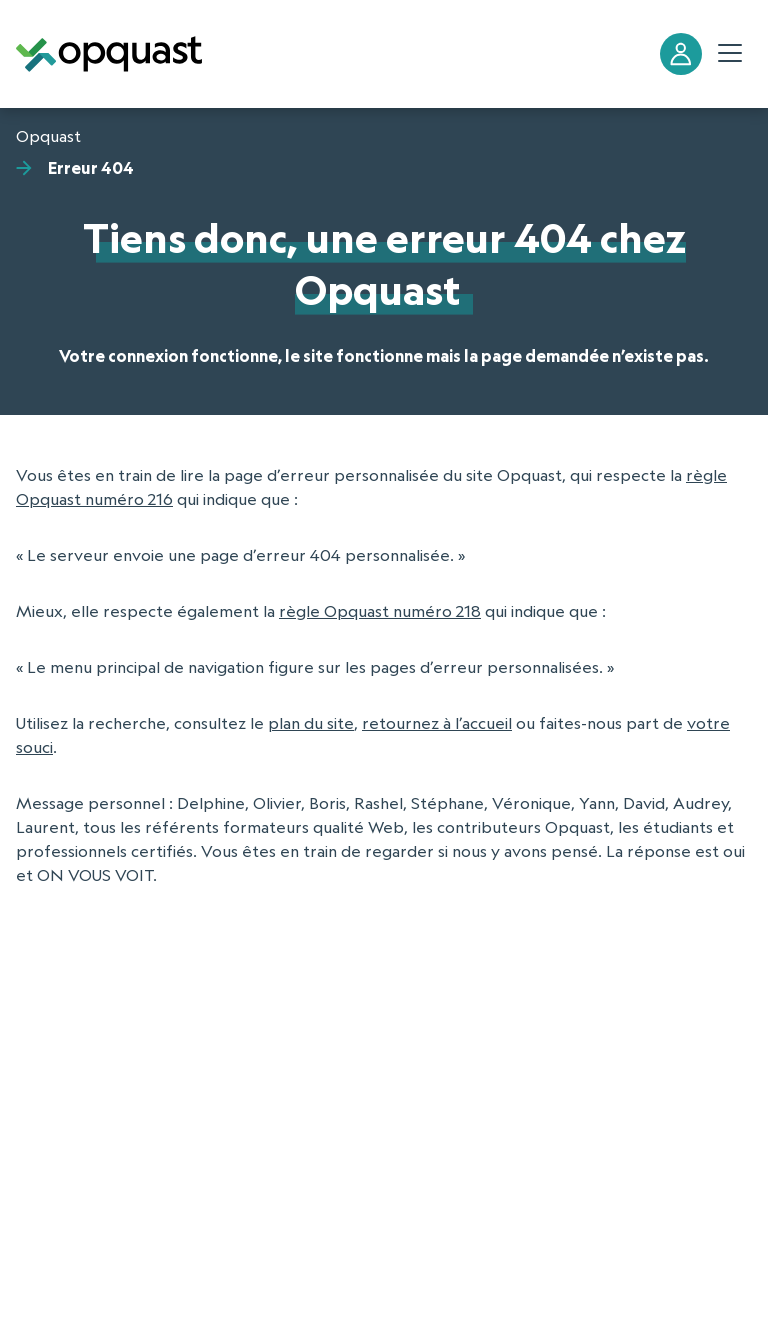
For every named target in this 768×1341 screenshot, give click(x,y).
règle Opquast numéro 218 (380, 611)
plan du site (311, 723)
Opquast (48, 136)
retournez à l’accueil (437, 723)
